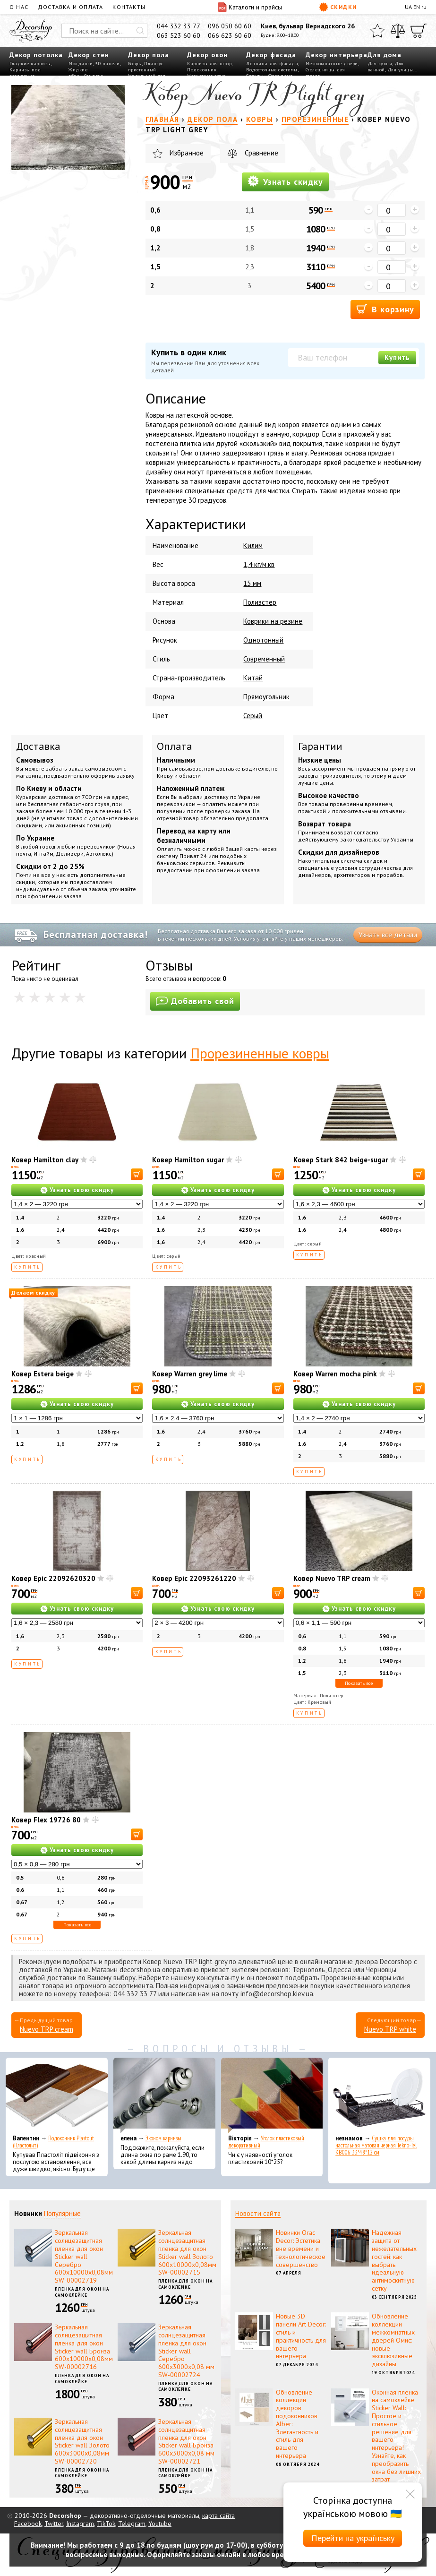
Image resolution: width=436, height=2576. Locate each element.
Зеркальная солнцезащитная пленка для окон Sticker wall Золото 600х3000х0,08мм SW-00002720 (82, 2441)
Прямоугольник (266, 696)
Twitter (53, 2523)
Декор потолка (36, 55)
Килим (253, 545)
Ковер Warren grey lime (189, 1373)
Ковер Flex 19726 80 (46, 1819)
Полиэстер (259, 602)
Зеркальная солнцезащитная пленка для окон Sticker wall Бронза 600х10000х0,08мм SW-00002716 (84, 2347)
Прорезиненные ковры (259, 1053)
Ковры (135, 63)
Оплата (174, 746)
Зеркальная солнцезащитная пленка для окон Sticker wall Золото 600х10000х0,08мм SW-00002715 (187, 2252)
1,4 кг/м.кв (258, 564)
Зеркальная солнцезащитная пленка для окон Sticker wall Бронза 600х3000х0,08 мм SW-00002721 (186, 2441)
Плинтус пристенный (145, 66)
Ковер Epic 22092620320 (53, 1578)
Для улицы (400, 70)
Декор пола (148, 55)
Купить (397, 357)
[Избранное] (377, 31)
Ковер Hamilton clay (44, 1159)
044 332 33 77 (178, 26)
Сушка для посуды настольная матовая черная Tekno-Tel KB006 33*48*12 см (376, 2145)
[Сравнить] (398, 31)
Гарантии (320, 746)
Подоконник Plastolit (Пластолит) (53, 2141)
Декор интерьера (337, 55)
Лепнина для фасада (272, 63)
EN (416, 6)
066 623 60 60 (229, 35)
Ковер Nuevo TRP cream (331, 1578)
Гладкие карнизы (30, 63)
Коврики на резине (272, 621)
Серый (252, 715)
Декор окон (207, 55)
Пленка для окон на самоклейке (82, 2292)
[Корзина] (418, 31)
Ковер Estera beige (42, 1373)
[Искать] (140, 30)
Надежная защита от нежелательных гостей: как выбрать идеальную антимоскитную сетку (394, 2260)
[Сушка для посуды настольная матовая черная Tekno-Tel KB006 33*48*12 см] (379, 2095)
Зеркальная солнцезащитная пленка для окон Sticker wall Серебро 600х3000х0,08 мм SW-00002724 (186, 2351)
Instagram (80, 2523)
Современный (264, 658)
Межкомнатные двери (332, 63)
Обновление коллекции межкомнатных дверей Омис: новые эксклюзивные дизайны (393, 2340)
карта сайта (218, 2515)
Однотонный (263, 639)
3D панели (107, 63)
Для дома (385, 55)
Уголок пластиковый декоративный (266, 2141)
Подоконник (201, 70)
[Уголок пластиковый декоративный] (272, 2095)
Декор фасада (271, 55)
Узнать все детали (388, 934)
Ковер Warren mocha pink (335, 1373)
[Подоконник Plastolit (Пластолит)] (57, 2095)
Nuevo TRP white (390, 2029)
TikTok (106, 2523)
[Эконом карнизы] (164, 2095)
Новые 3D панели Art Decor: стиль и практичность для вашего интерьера (301, 2336)
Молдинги (80, 63)
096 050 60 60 (229, 26)
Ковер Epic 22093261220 (194, 1578)
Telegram (131, 2523)
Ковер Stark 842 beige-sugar (340, 1159)
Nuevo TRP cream (46, 2029)
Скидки (338, 7)
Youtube (159, 2523)
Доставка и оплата (70, 6)
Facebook (28, 2523)
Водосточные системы (272, 70)
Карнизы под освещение (25, 73)
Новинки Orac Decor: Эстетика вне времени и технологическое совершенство (300, 2248)
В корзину (385, 309)
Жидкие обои (77, 73)
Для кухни (380, 63)
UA (408, 6)
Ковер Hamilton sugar (188, 1159)
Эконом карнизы (163, 2138)
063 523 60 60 (178, 35)
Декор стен (88, 55)
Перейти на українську (352, 2538)
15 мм (252, 583)
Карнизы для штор (209, 63)
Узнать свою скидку (82, 1190)
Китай (253, 677)
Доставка (38, 746)
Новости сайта (258, 2213)
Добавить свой (195, 1001)
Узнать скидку (285, 181)
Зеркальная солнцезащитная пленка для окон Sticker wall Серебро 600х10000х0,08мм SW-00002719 (84, 2256)
